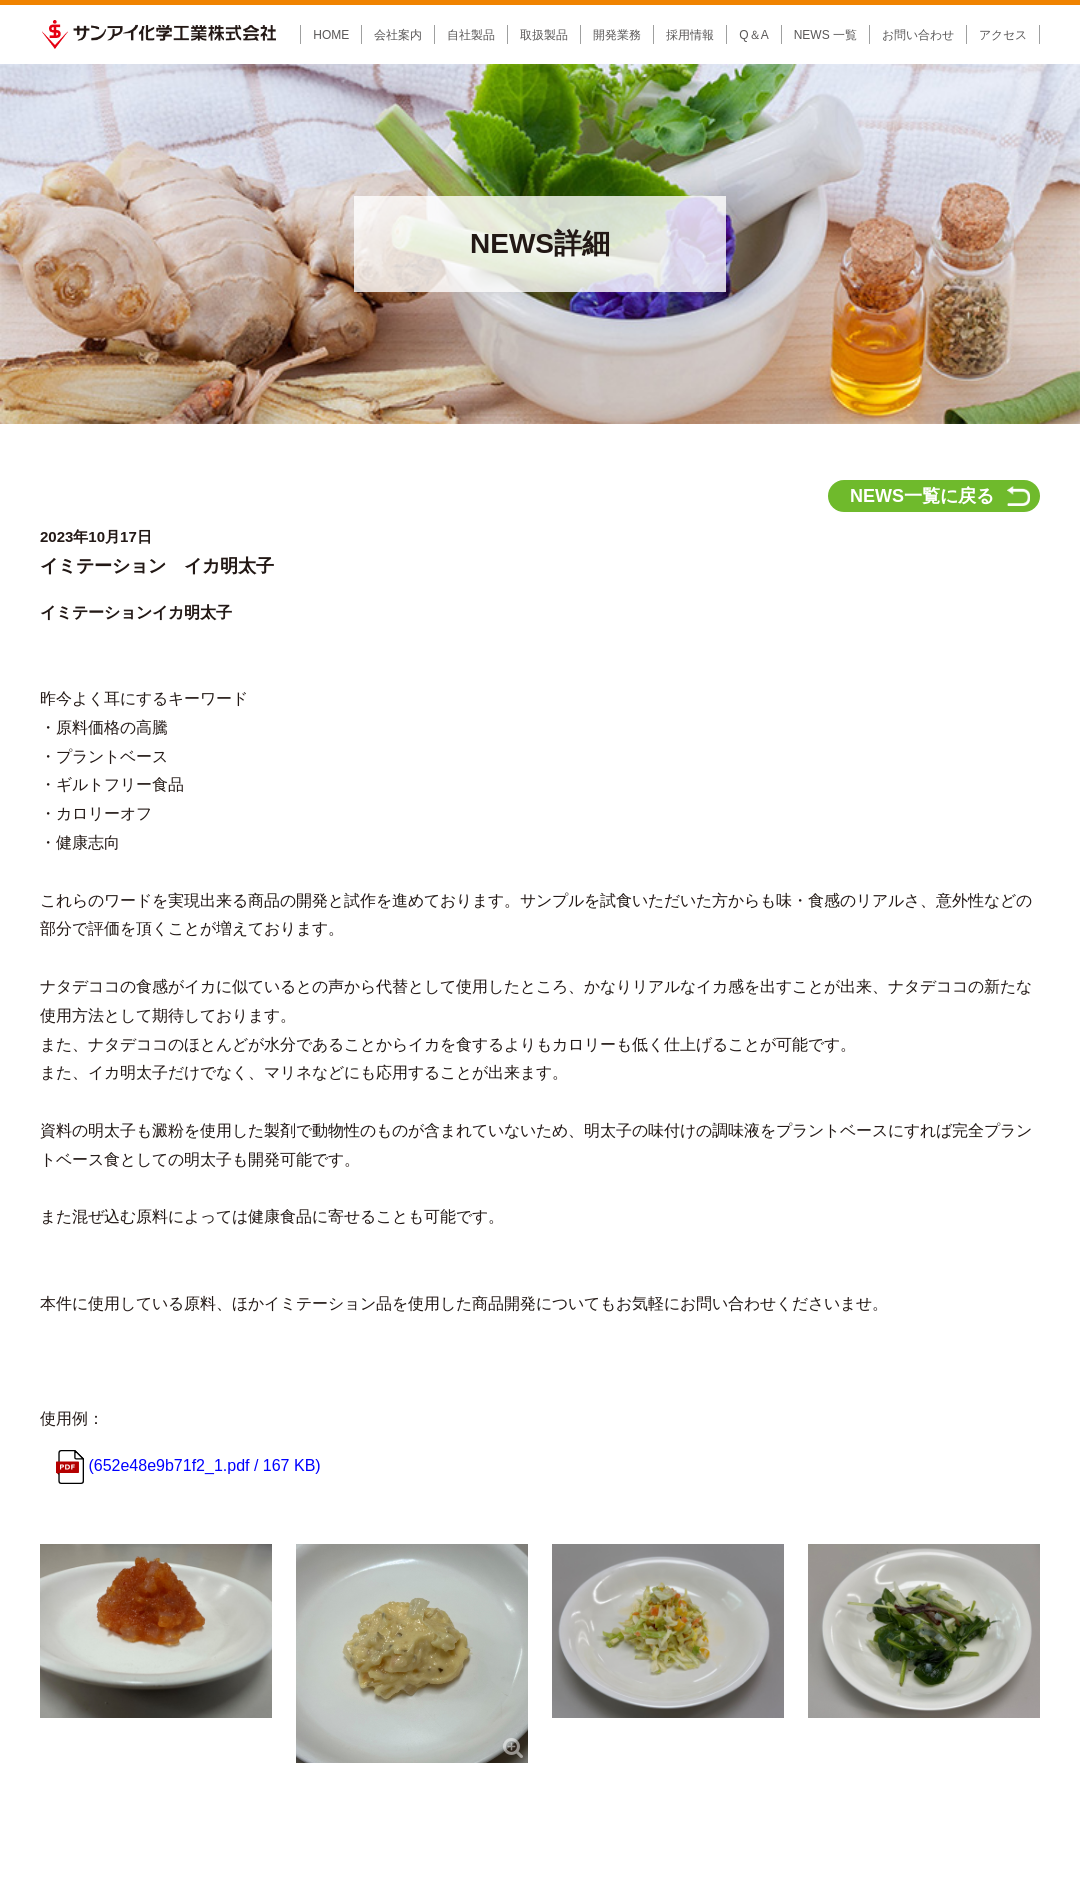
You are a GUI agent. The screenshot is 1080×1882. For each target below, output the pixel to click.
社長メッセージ (173, 1618)
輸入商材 (332, 1654)
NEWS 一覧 (825, 35)
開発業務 (447, 1588)
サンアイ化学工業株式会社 (158, 34)
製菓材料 (332, 1672)
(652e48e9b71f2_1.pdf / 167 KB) (188, 1123)
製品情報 (320, 1588)
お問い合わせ (918, 35)
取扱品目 (320, 1702)
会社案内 (155, 1588)
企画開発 (447, 1618)
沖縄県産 (332, 1756)
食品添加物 (338, 1636)
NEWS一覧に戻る (922, 154)
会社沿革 (155, 1654)
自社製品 (320, 1618)
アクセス (1003, 35)
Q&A (678, 1588)
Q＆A (753, 35)
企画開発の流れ (465, 1636)
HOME (331, 35)
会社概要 (155, 1636)
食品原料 (332, 1720)
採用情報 (586, 1588)
